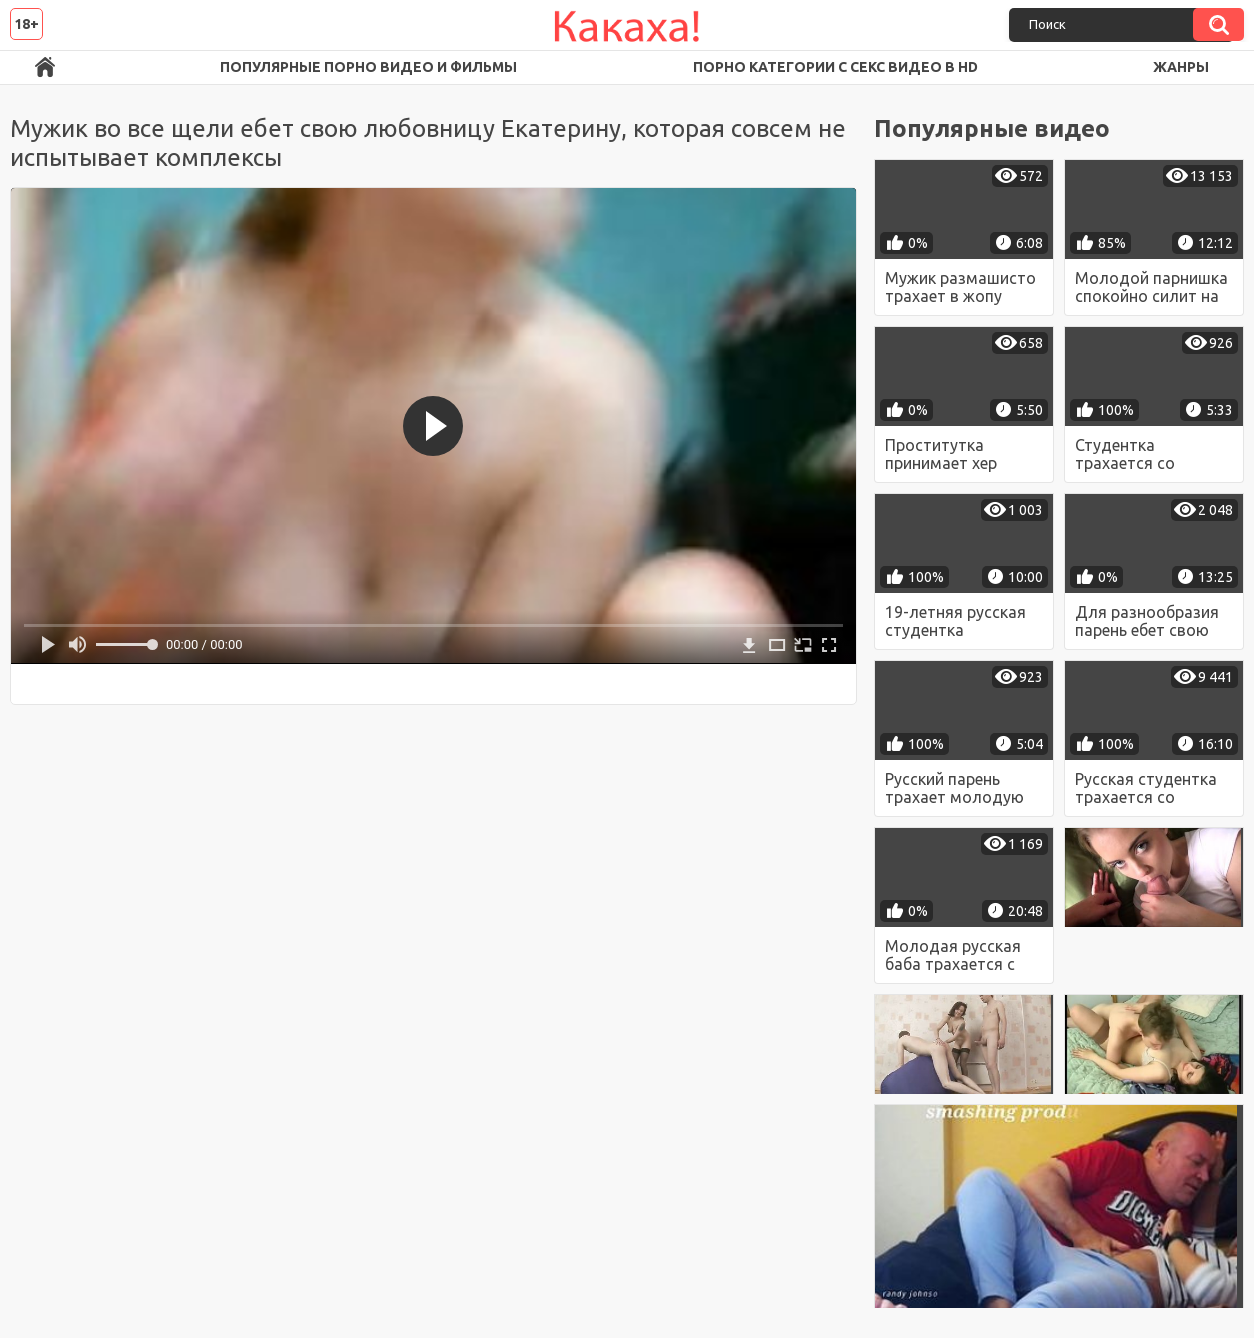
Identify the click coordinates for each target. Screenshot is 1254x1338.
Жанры (1181, 67)
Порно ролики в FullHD (45, 67)
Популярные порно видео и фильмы (368, 67)
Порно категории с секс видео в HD (835, 67)
